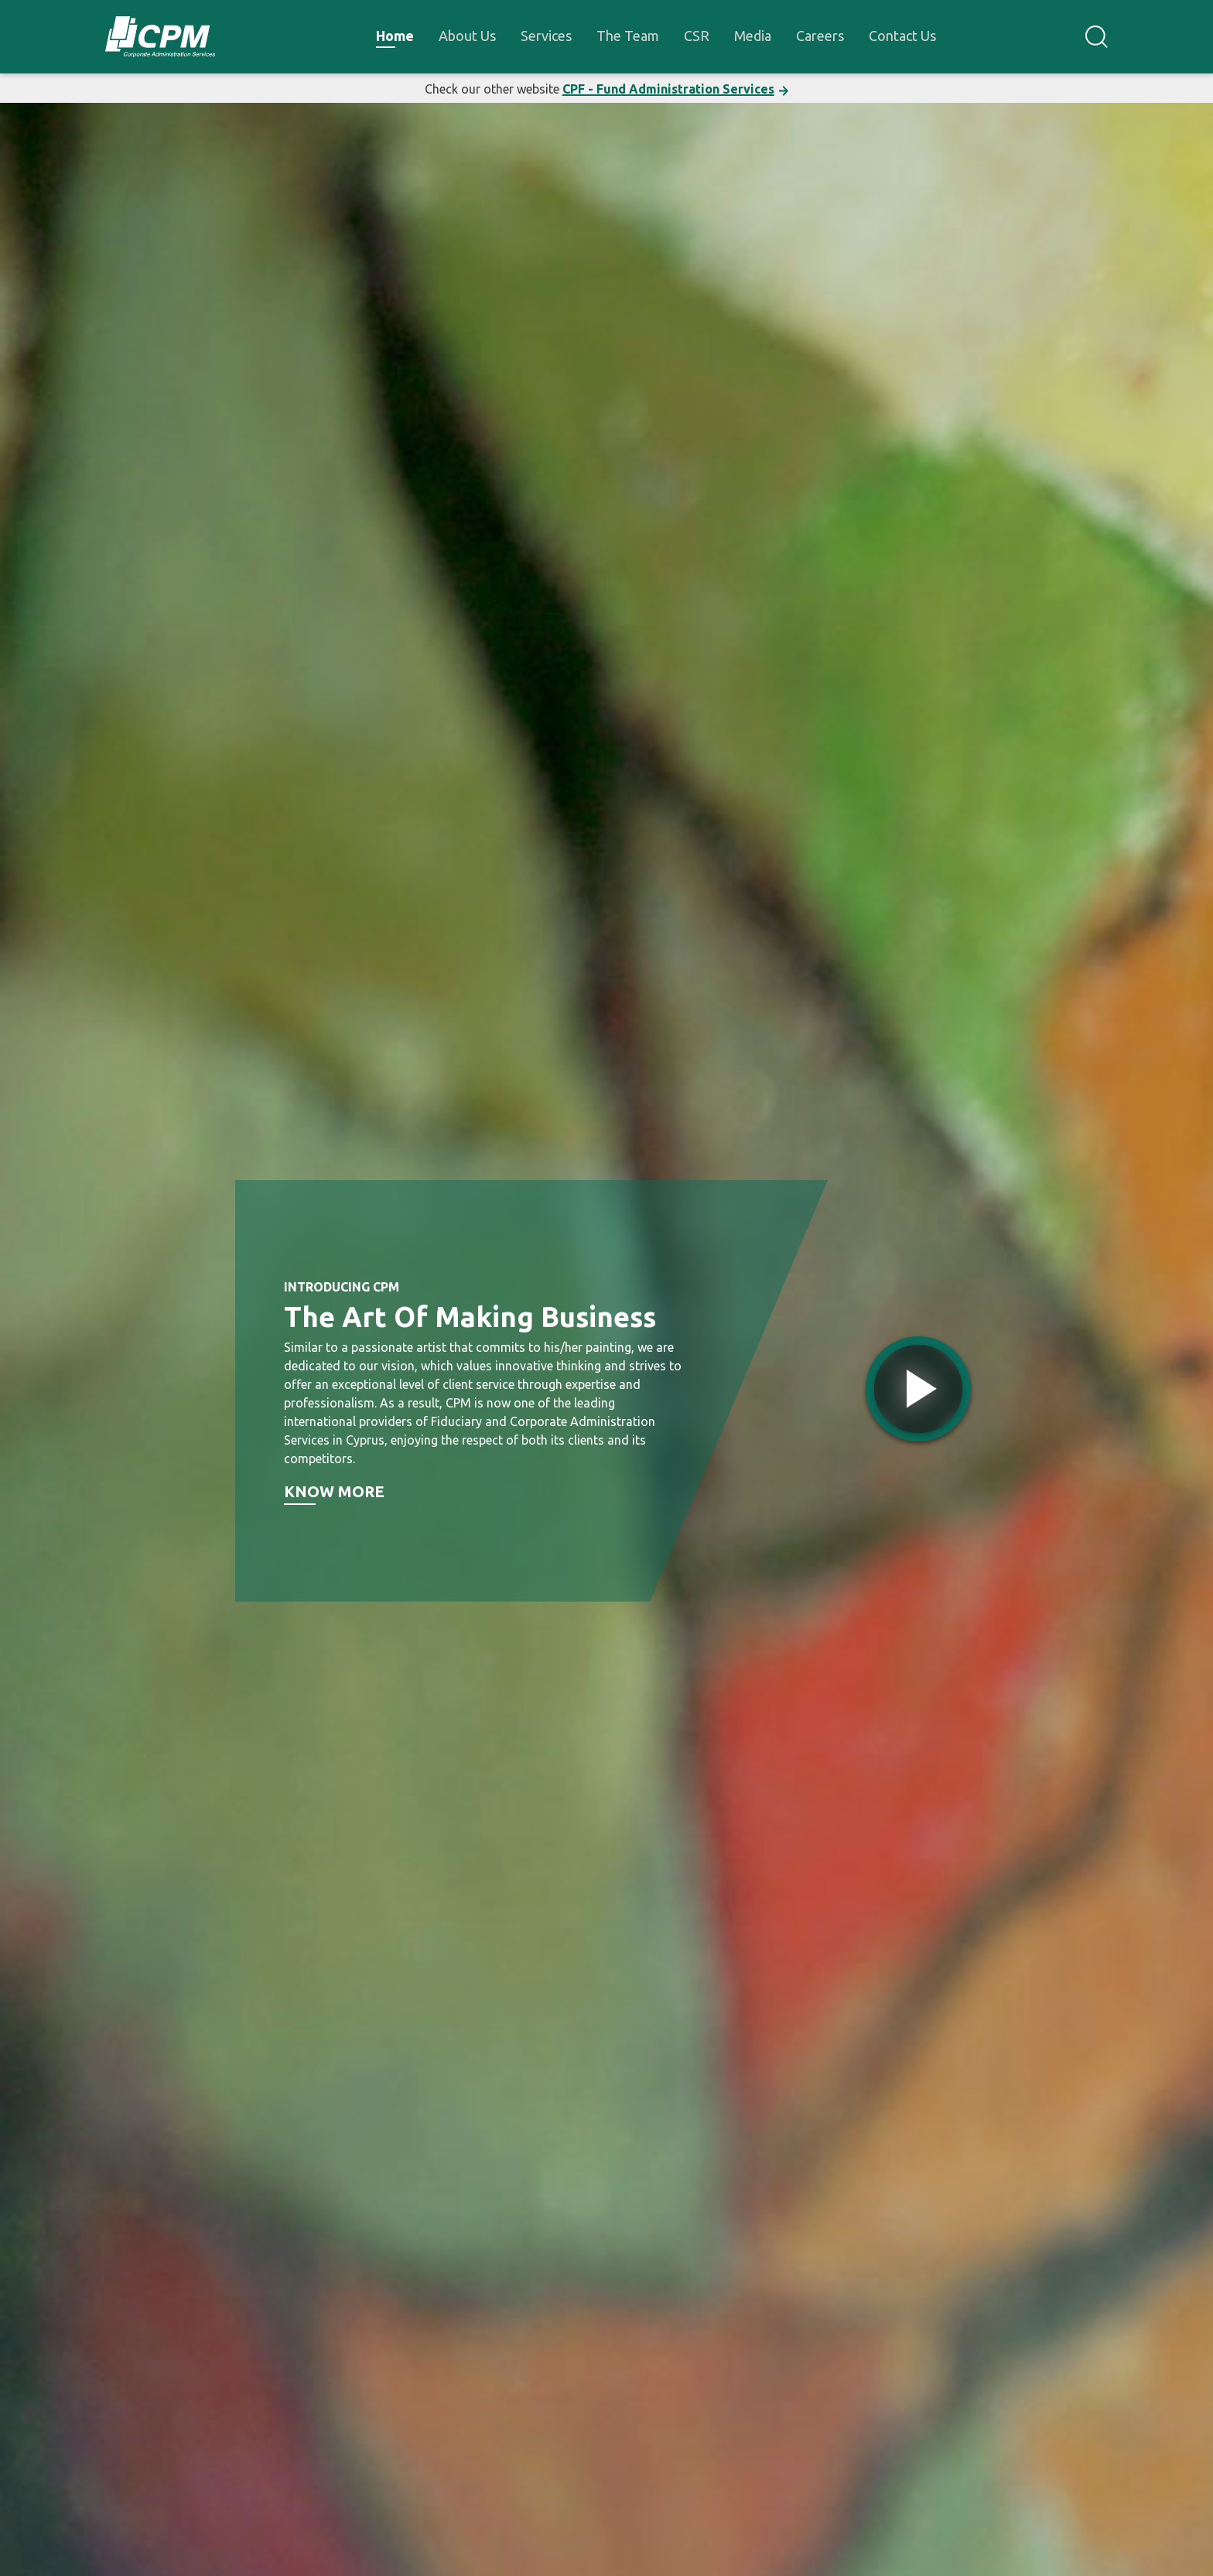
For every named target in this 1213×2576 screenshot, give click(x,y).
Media (752, 35)
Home (395, 35)
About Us (467, 35)
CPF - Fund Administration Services (668, 89)
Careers (820, 35)
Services (546, 35)
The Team (627, 35)
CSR (696, 35)
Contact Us (902, 35)
